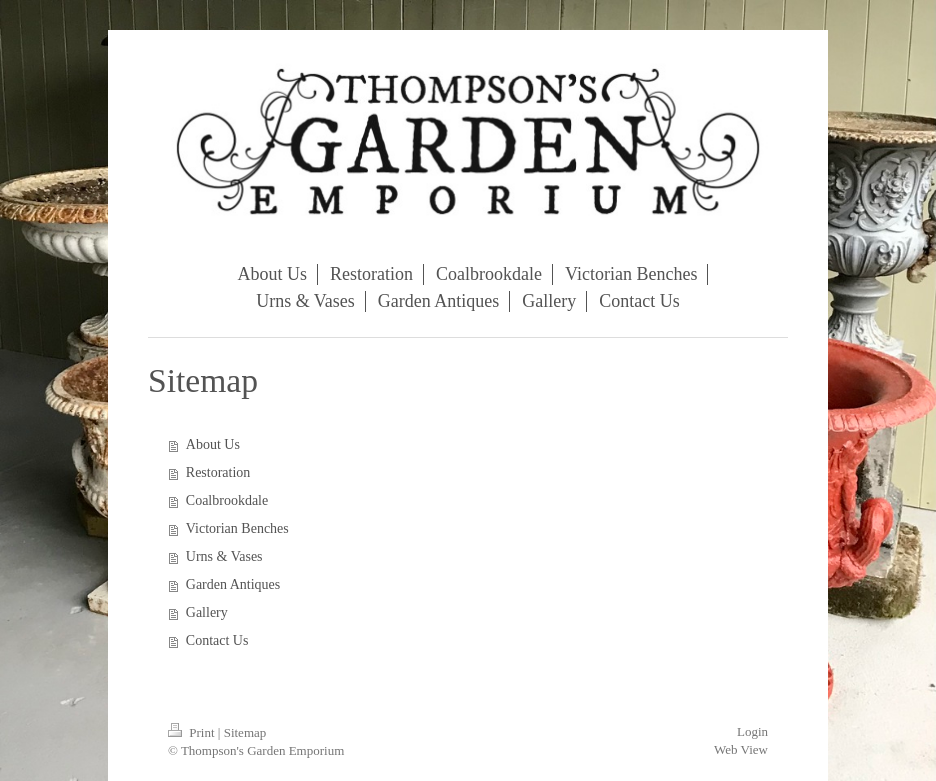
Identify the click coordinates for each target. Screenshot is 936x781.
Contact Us (217, 640)
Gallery (207, 612)
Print (193, 732)
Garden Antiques (233, 584)
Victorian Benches (237, 528)
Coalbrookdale (227, 500)
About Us (213, 444)
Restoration (218, 472)
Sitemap (245, 732)
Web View (741, 749)
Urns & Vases (224, 556)
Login (752, 731)
